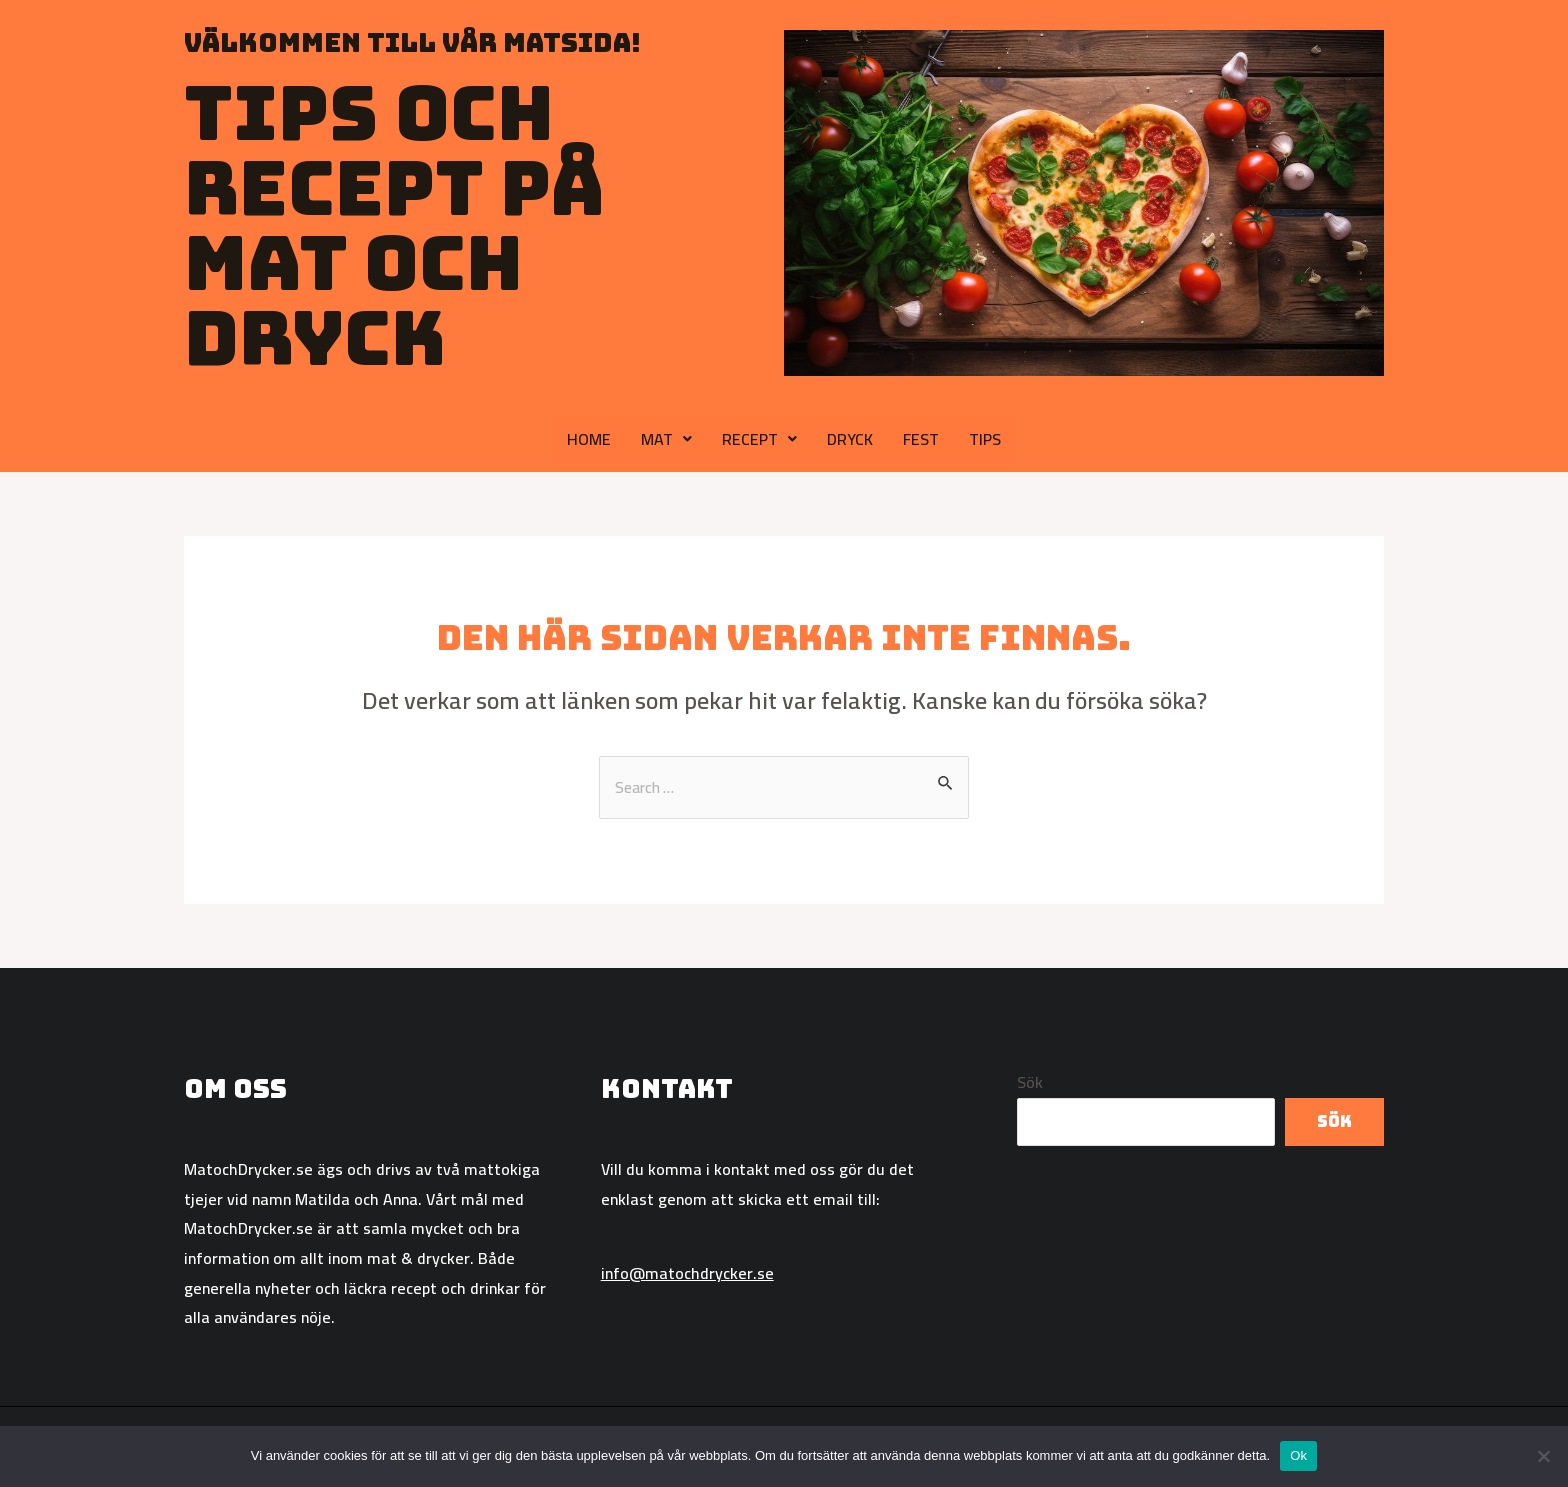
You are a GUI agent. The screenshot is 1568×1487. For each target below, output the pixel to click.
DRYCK (850, 439)
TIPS (985, 439)
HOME (589, 439)
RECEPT (759, 439)
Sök (1030, 1083)
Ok (1298, 1455)
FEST (921, 439)
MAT (666, 439)
